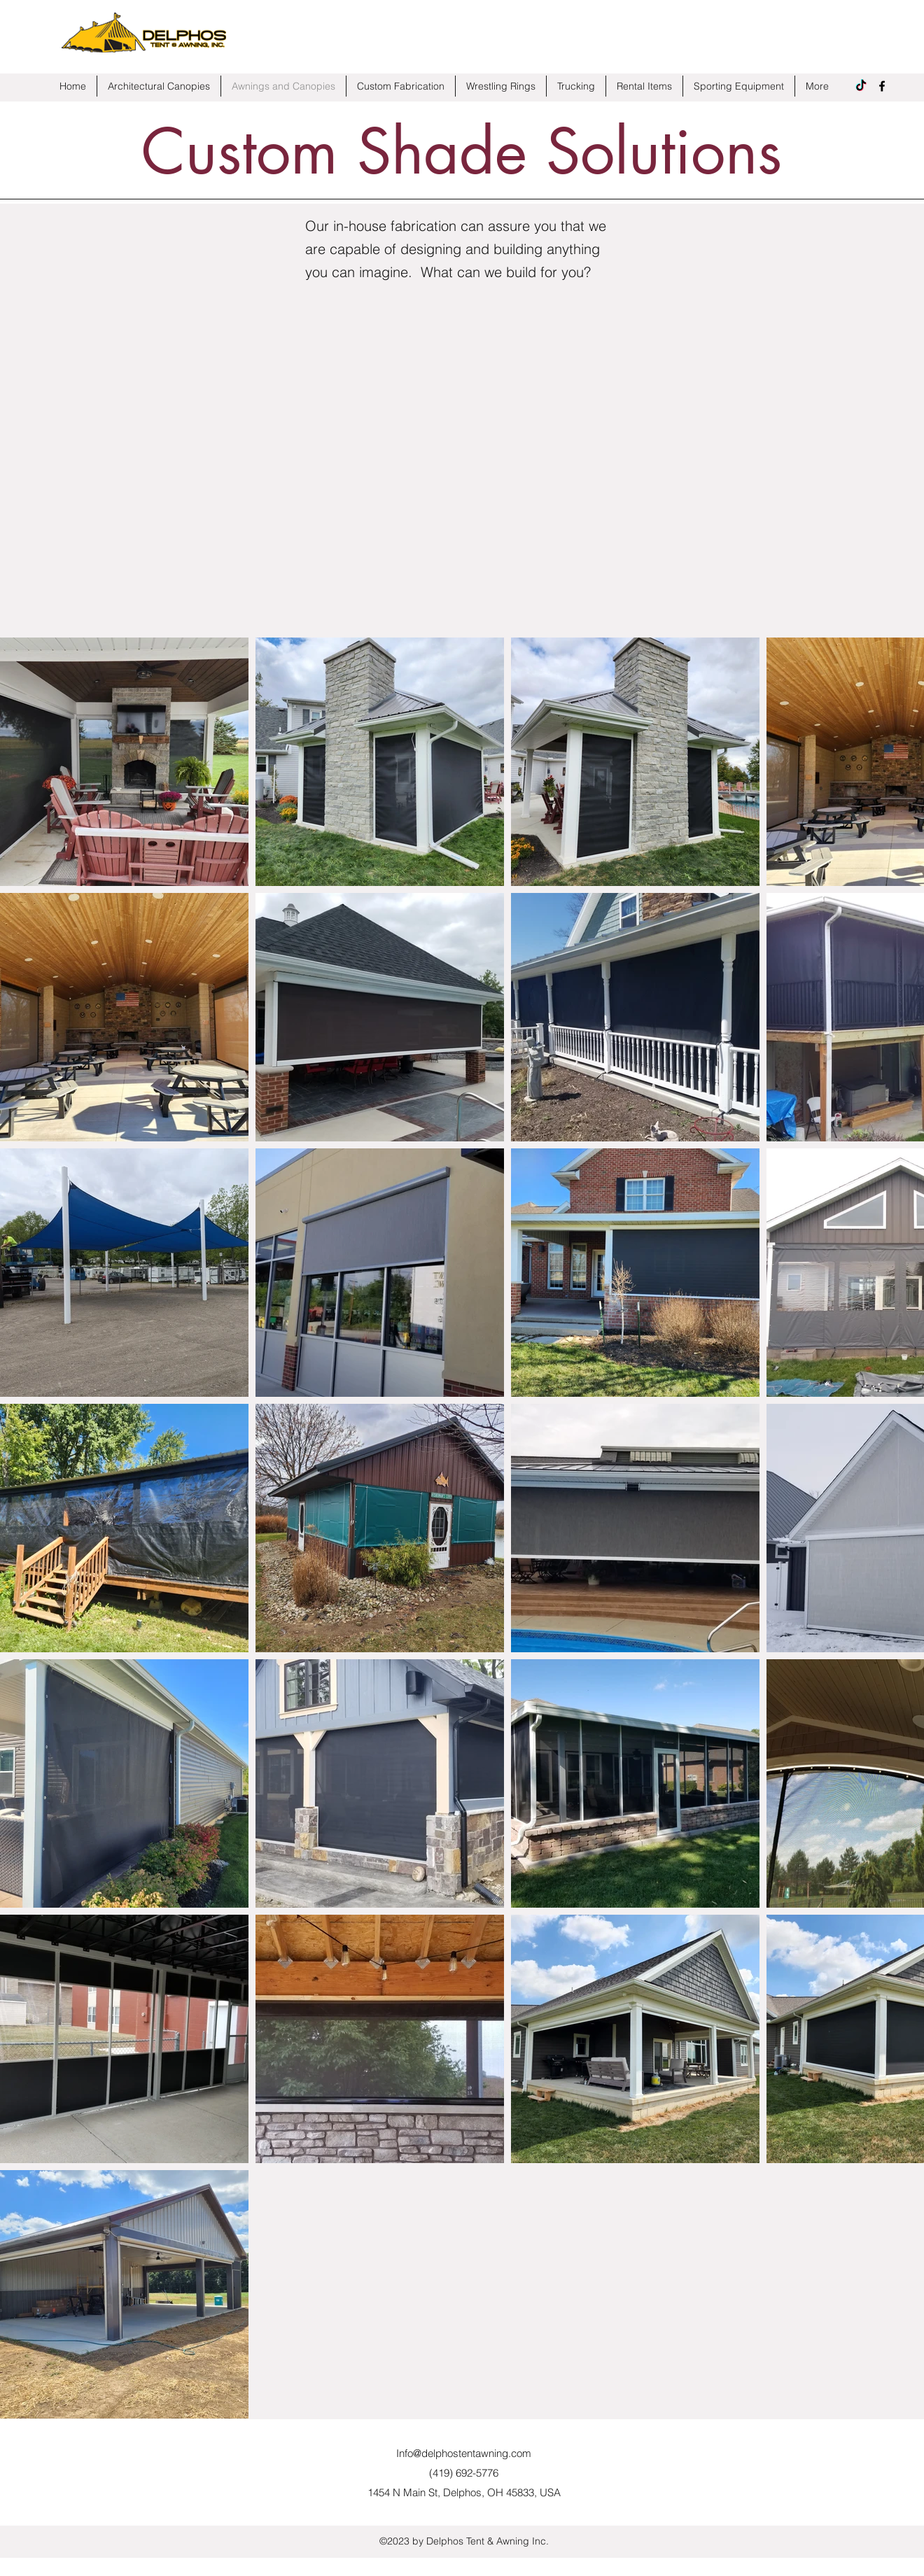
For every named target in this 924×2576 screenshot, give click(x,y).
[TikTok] (861, 86)
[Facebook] (882, 86)
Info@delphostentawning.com (463, 2453)
